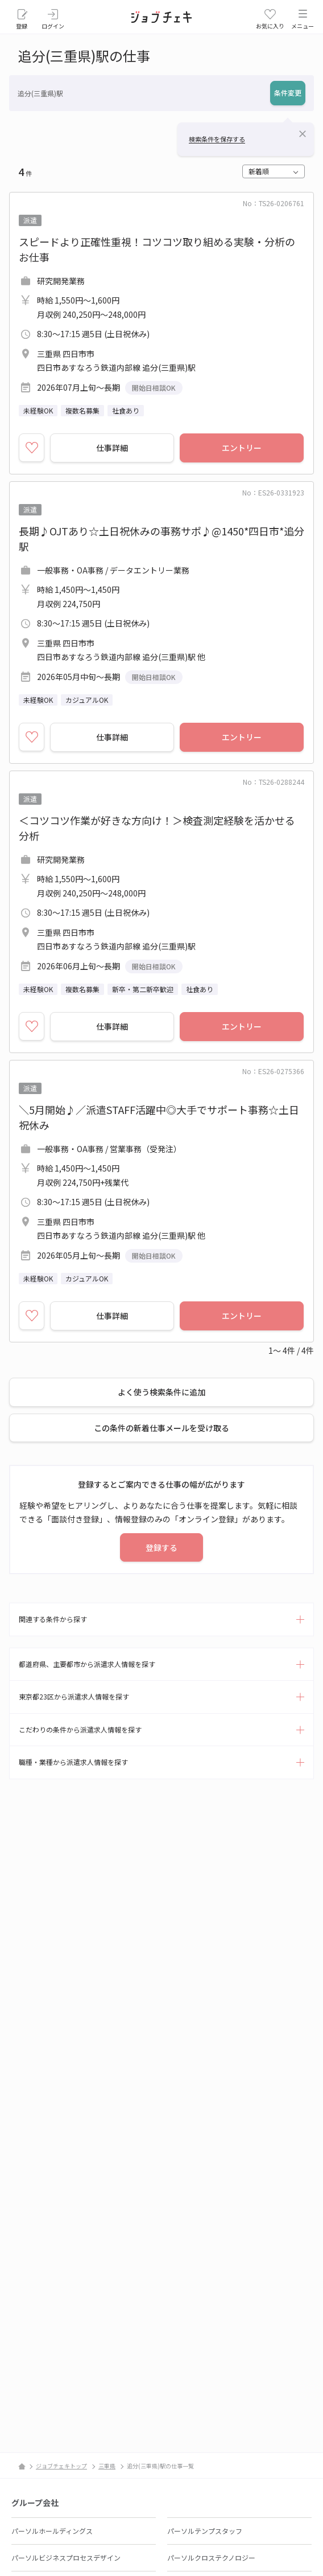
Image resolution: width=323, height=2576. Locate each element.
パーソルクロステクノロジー (211, 2557)
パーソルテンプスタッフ (204, 2531)
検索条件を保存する (217, 139)
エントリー (242, 447)
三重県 (106, 2466)
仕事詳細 (112, 447)
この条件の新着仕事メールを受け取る (161, 1428)
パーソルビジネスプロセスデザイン (66, 2557)
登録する (161, 1547)
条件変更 (287, 92)
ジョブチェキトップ (61, 2466)
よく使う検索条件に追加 (161, 1392)
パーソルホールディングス (52, 2531)
